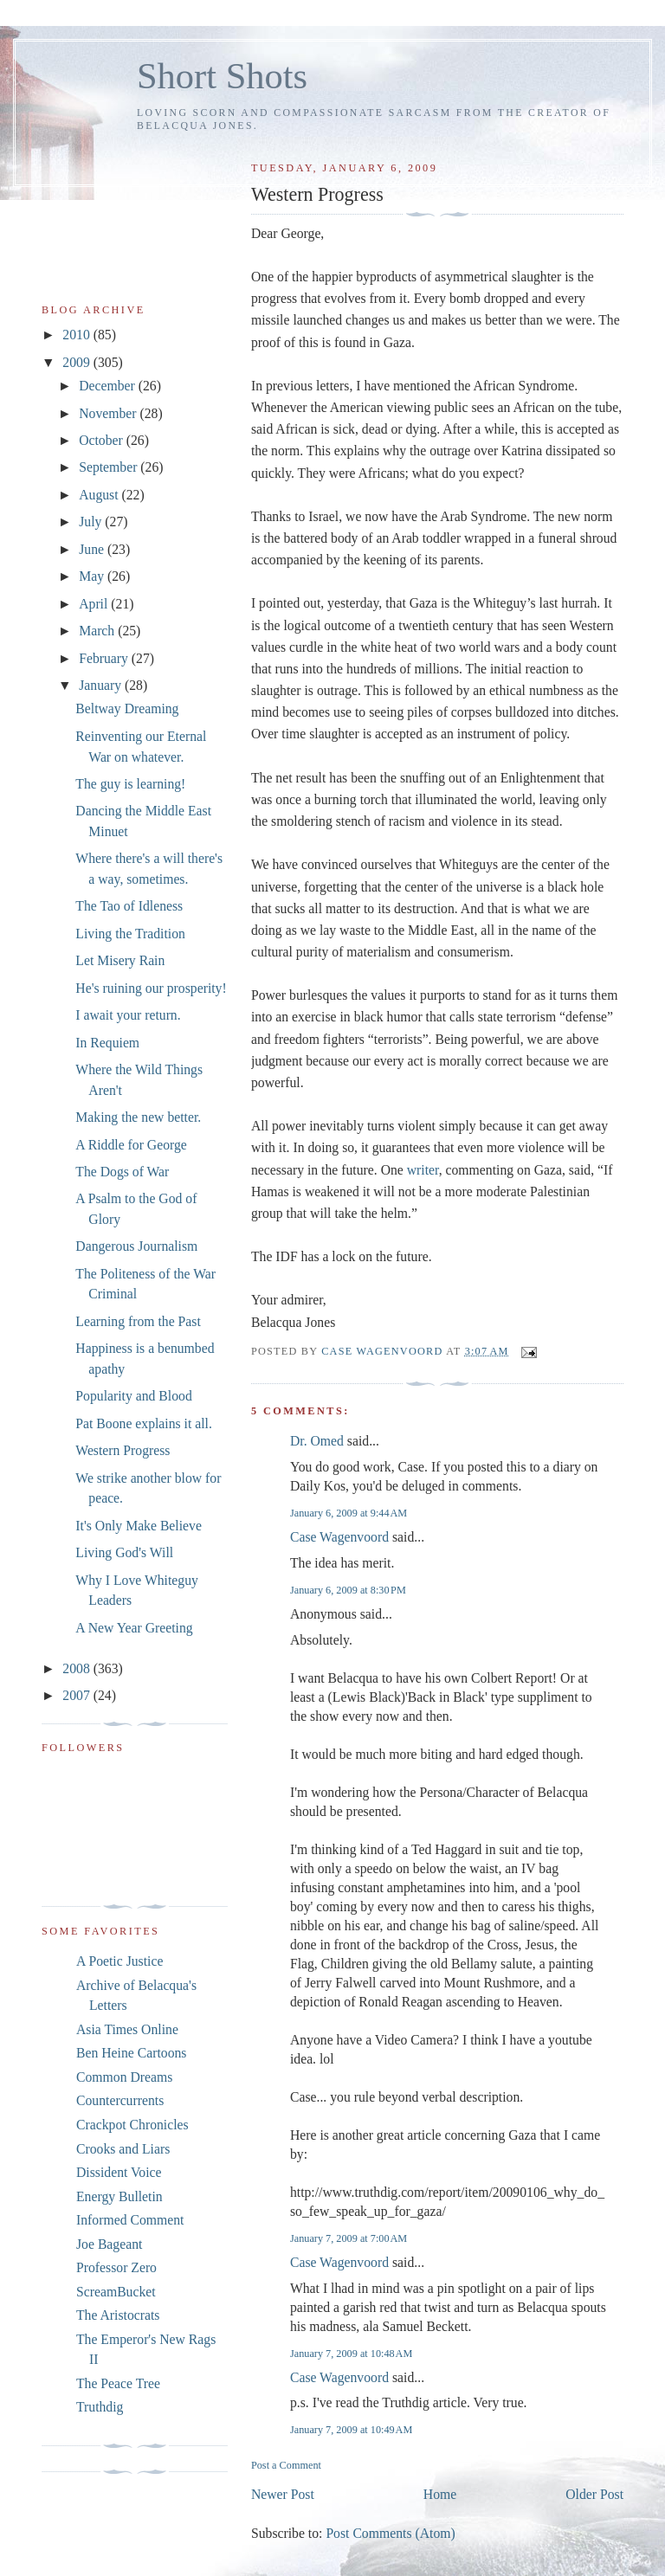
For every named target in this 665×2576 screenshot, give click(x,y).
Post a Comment (286, 2465)
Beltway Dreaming (126, 708)
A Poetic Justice (119, 1961)
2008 (77, 1668)
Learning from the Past (138, 1321)
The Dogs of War (122, 1171)
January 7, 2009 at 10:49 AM (351, 2430)
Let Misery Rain (120, 960)
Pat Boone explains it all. (143, 1423)
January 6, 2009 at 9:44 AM (348, 1513)
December (109, 385)
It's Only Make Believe (138, 1525)
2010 (77, 334)
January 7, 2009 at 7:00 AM (348, 2238)
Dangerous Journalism (136, 1246)
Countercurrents (120, 2100)
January (102, 685)
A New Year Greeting (133, 1627)
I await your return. (127, 1015)
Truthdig (99, 2406)
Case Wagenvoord (339, 1537)
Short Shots (222, 75)
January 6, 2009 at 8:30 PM (348, 1590)
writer (423, 1169)
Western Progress (122, 1450)
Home (439, 2494)
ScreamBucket (116, 2291)
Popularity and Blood (133, 1395)
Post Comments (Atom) (390, 2533)
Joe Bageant (109, 2244)
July (92, 521)
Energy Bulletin (119, 2196)
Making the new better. (138, 1117)
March (98, 630)
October (102, 440)
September (109, 467)
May (93, 576)
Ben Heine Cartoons (131, 2052)
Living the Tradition (130, 933)
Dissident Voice (119, 2172)
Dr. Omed (317, 1440)
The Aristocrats (117, 2315)
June (93, 549)
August (100, 494)
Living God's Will (124, 1552)
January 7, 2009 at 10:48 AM (351, 2353)
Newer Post (282, 2494)
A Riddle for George (131, 1144)
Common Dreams (124, 2077)
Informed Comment (130, 2219)
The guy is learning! (130, 783)
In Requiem (107, 1042)
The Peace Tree (118, 2383)
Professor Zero (116, 2267)
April (95, 603)
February (105, 658)
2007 (77, 1695)
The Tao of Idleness (129, 905)
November (109, 413)
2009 (77, 362)
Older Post (594, 2494)
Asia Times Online (127, 2029)
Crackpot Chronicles (132, 2124)
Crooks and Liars (123, 2148)
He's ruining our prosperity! (150, 988)
